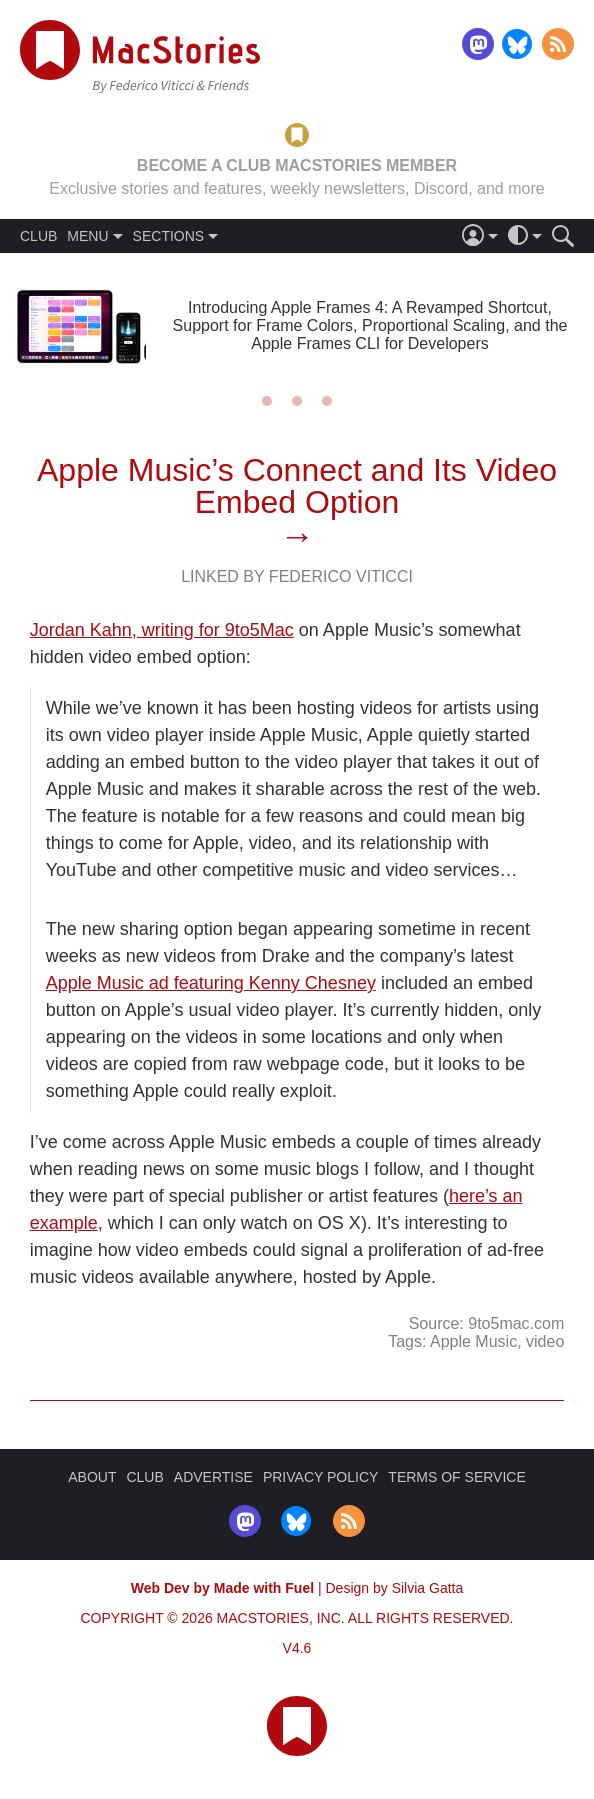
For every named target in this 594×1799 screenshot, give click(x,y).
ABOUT (92, 1477)
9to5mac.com (516, 1323)
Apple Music (473, 1341)
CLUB (38, 236)
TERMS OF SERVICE (456, 1477)
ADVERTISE (213, 1477)
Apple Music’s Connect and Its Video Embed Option (297, 486)
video (545, 1341)
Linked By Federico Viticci (297, 576)
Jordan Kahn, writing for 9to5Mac (162, 630)
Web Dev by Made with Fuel (222, 1588)
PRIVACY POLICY (320, 1477)
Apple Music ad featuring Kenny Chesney (211, 983)
